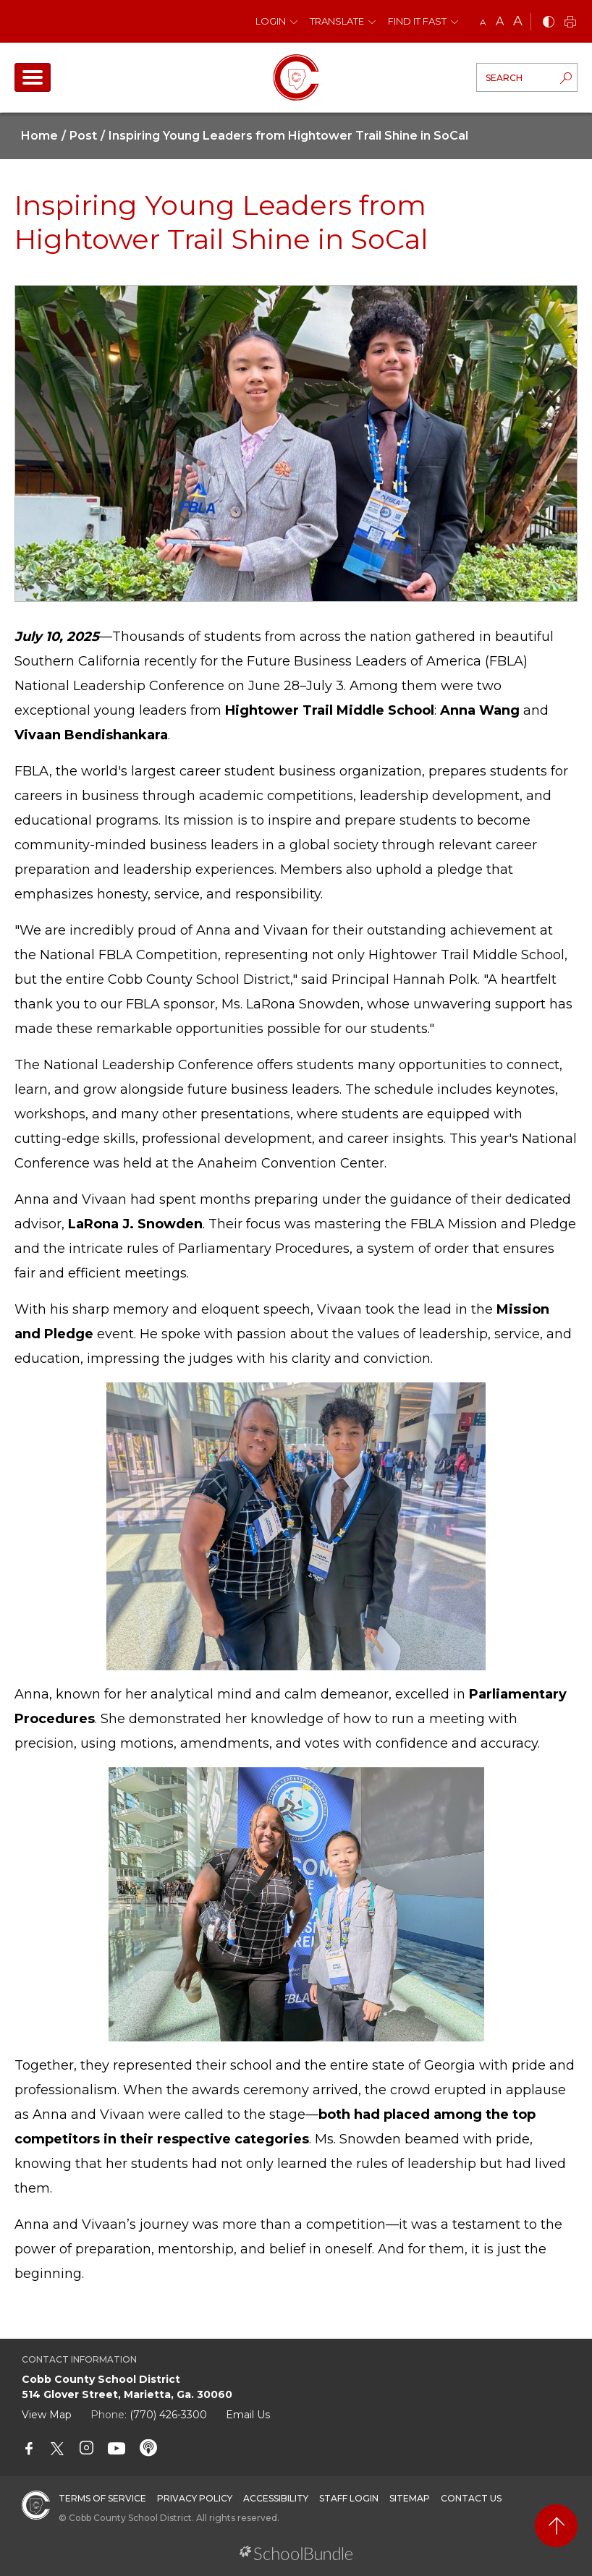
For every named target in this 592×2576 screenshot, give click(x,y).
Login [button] (270, 21)
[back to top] (556, 2525)
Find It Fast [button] (417, 21)
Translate (337, 21)
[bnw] (548, 23)
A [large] (518, 21)
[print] (570, 23)
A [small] (483, 22)
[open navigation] (32, 77)
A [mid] (500, 21)
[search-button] (566, 79)
